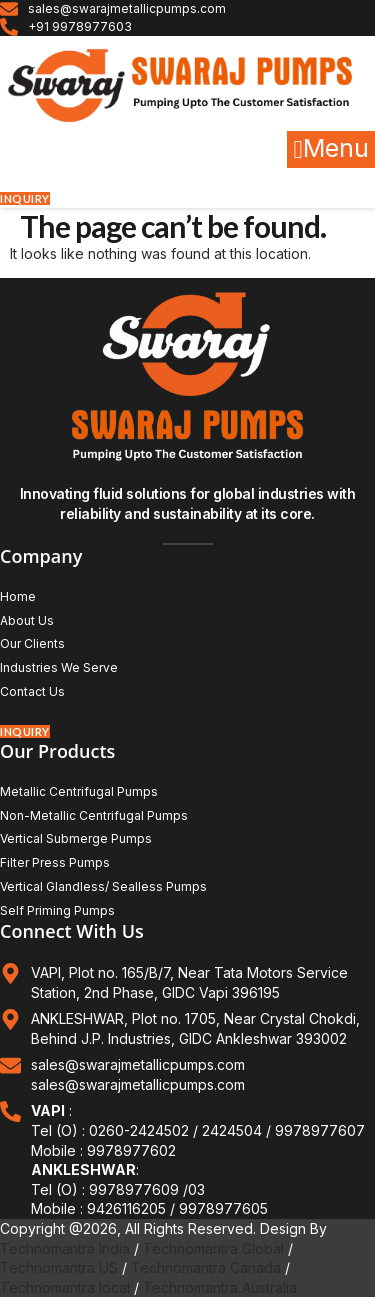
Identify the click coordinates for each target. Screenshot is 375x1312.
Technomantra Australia (220, 1287)
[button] (331, 150)
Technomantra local (65, 1287)
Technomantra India (65, 1248)
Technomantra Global (213, 1248)
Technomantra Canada (206, 1267)
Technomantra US (59, 1267)
